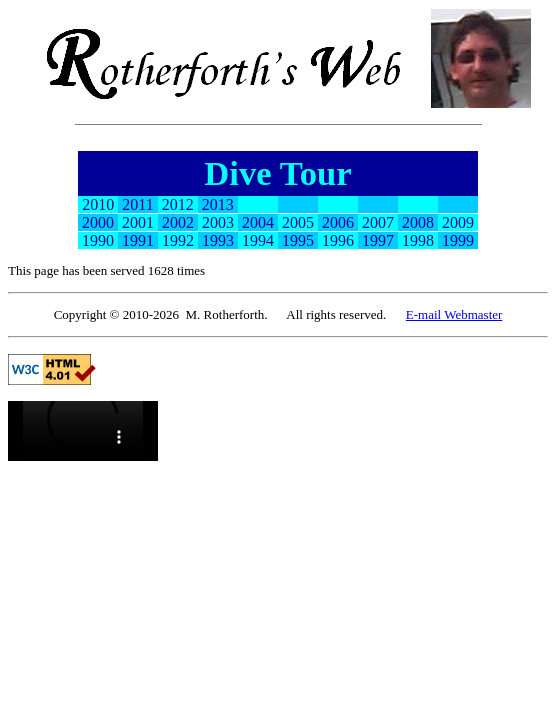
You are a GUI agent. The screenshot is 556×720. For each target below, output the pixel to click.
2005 (298, 222)
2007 (378, 222)
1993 (218, 240)
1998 (418, 240)
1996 (338, 240)
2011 (137, 204)
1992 (178, 240)
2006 (338, 222)
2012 (178, 204)
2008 (418, 222)
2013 (218, 204)
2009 (458, 222)
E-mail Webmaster (454, 314)
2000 (98, 222)
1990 (98, 240)
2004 (258, 222)
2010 (98, 204)
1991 (138, 240)
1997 (378, 240)
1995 (298, 240)
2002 (178, 222)
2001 (138, 222)
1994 (258, 240)
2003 (218, 222)
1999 (458, 240)
